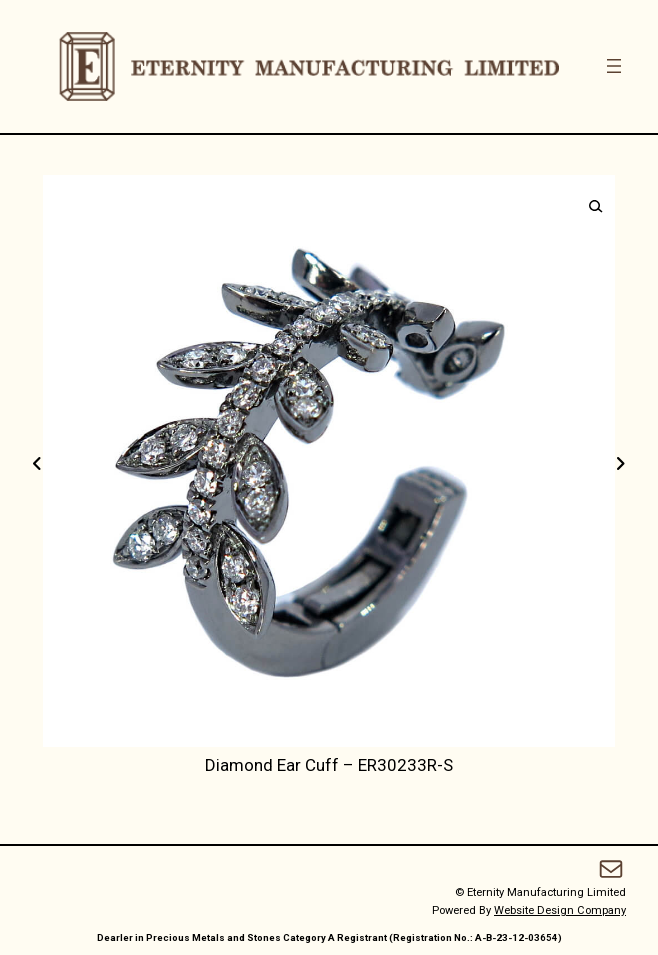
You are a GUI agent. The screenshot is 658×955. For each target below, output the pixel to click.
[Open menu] (614, 66)
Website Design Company (560, 910)
